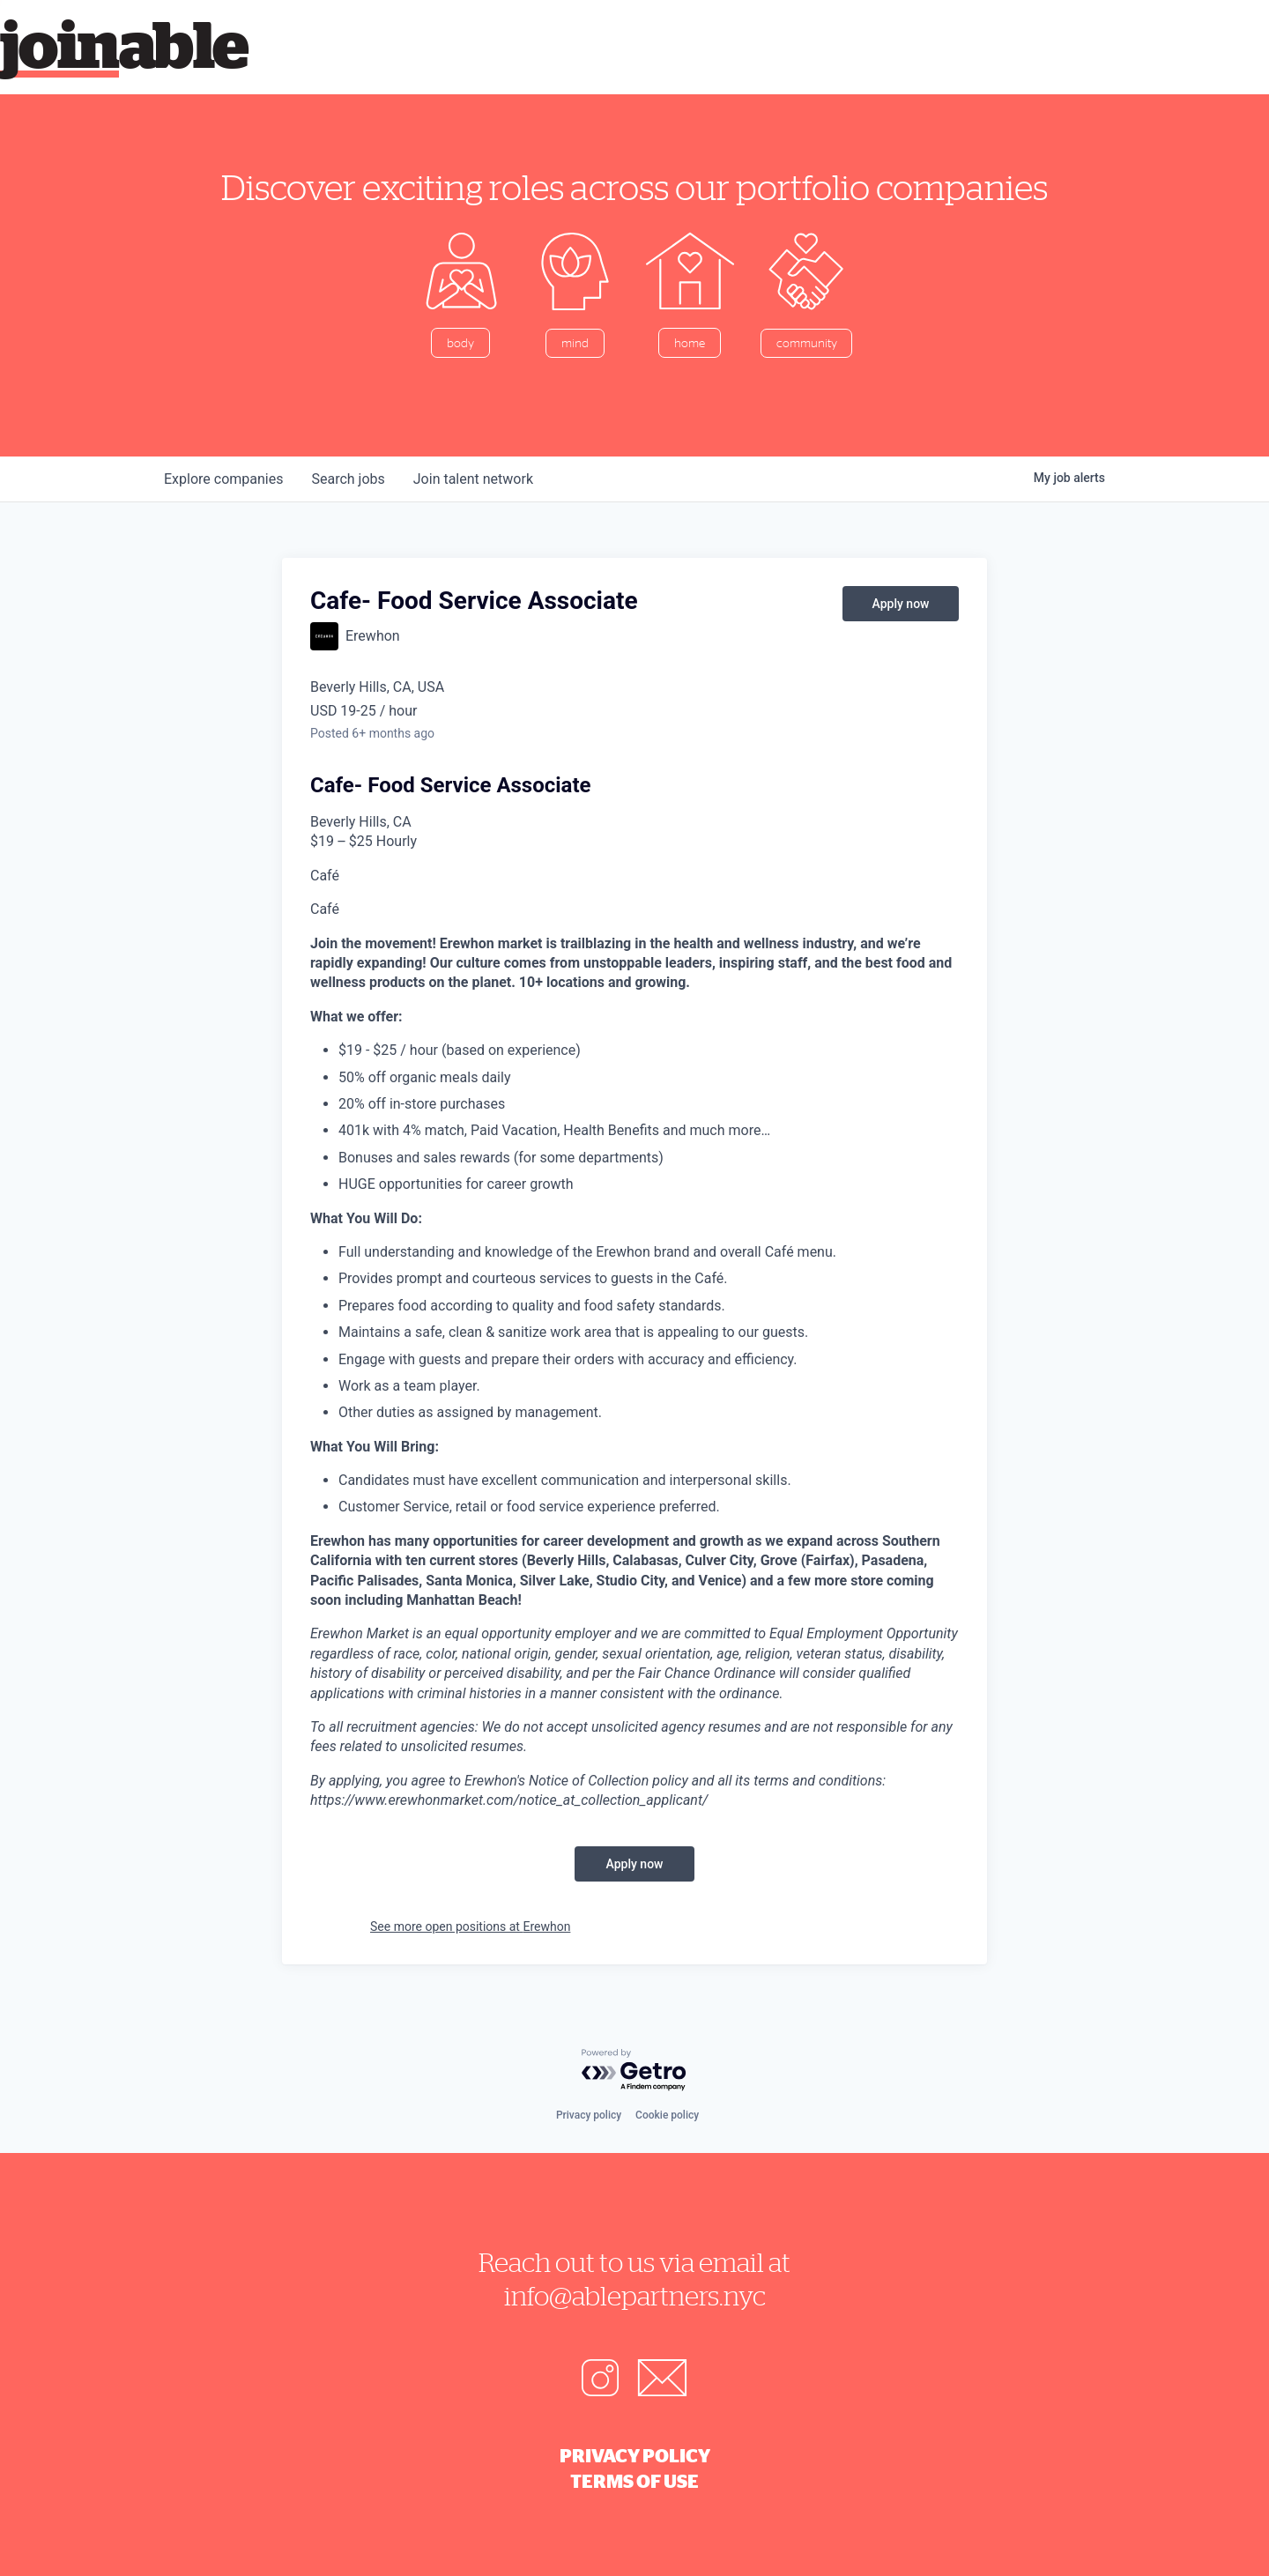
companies (223, 479)
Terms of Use (634, 2480)
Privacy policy (588, 2115)
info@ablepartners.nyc (635, 2295)
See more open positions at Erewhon (470, 1926)
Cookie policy (667, 2115)
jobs (347, 479)
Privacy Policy (635, 2455)
